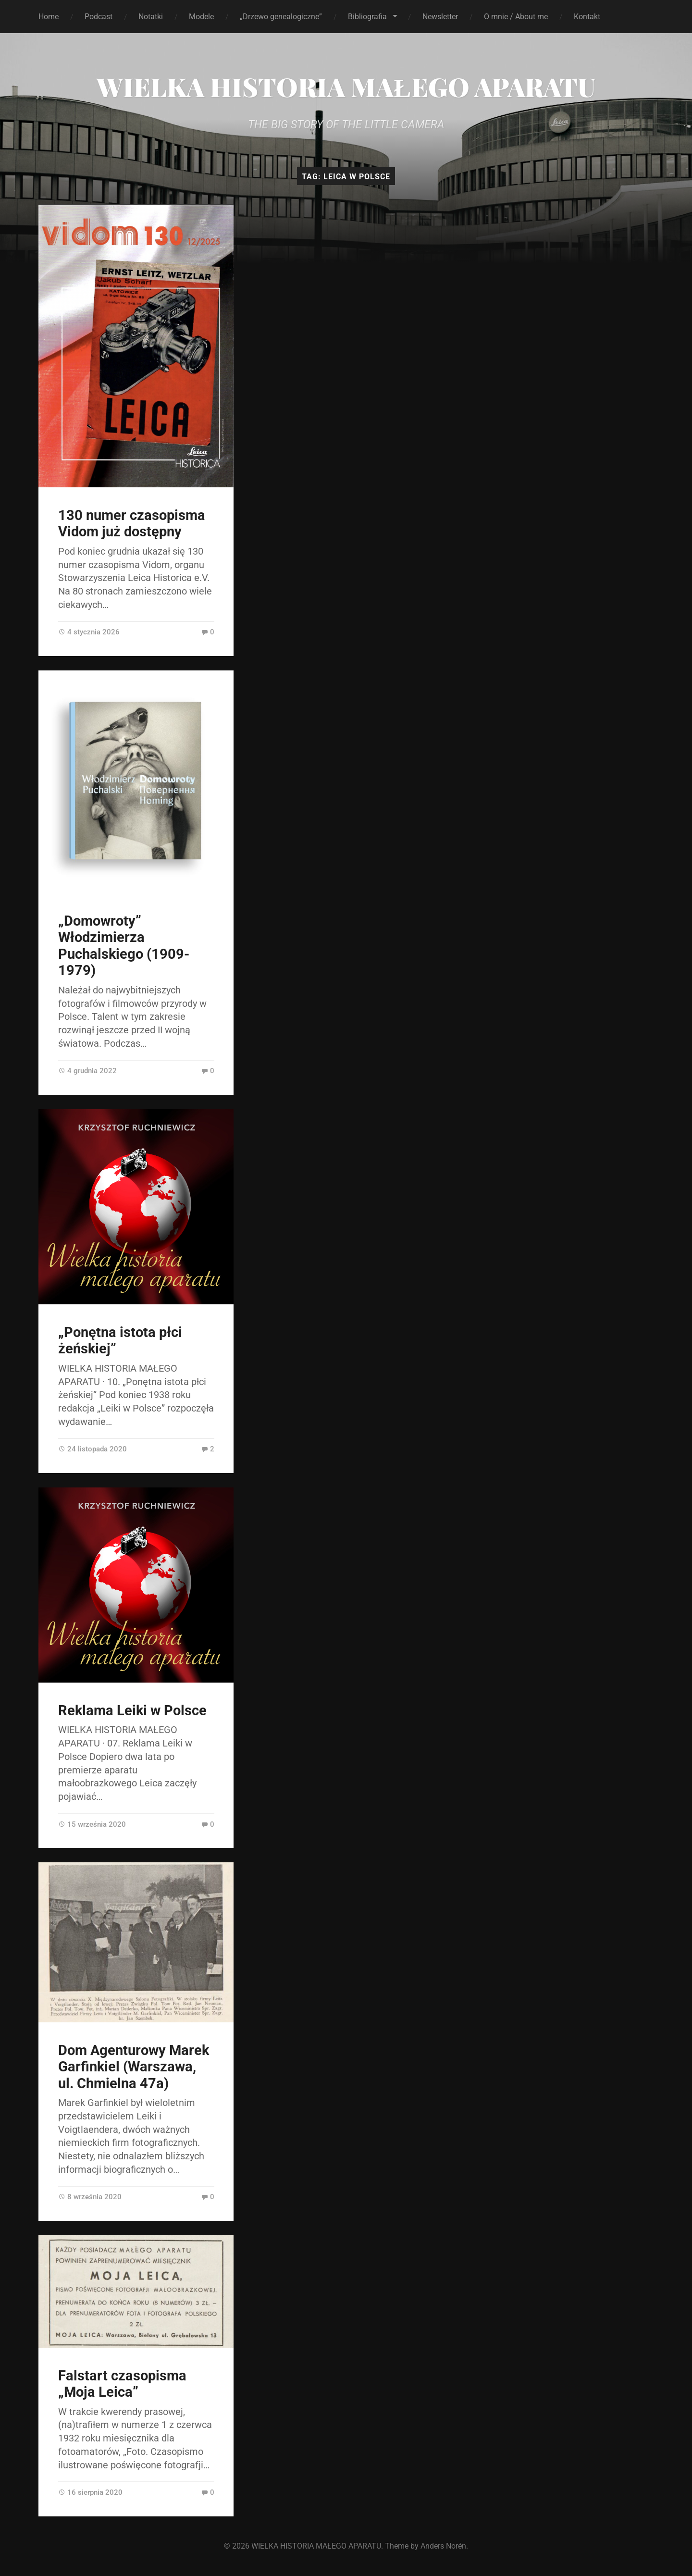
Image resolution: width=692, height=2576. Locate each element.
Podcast (98, 16)
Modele (201, 16)
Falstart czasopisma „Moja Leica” (122, 2384)
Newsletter (440, 16)
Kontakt (587, 16)
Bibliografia (367, 16)
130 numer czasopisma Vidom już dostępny (131, 523)
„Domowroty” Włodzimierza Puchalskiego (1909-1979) (123, 946)
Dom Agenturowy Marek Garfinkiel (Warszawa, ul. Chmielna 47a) (133, 2067)
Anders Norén (443, 2546)
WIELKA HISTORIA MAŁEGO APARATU (346, 86)
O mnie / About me (516, 16)
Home (48, 16)
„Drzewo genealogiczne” (281, 16)
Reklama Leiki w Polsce (132, 1710)
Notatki (150, 16)
